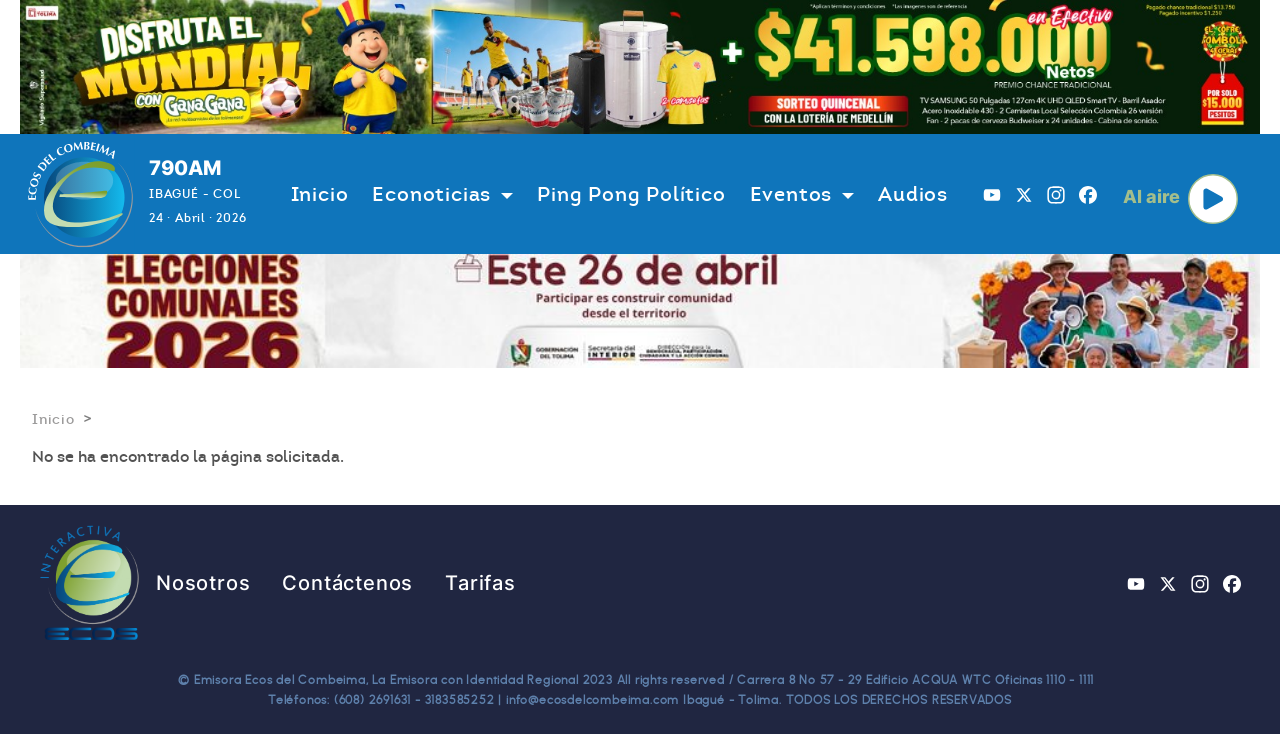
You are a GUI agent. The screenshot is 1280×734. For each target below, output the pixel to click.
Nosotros (203, 583)
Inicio (320, 194)
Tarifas (480, 583)
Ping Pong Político (631, 194)
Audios (913, 194)
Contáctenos (347, 583)
